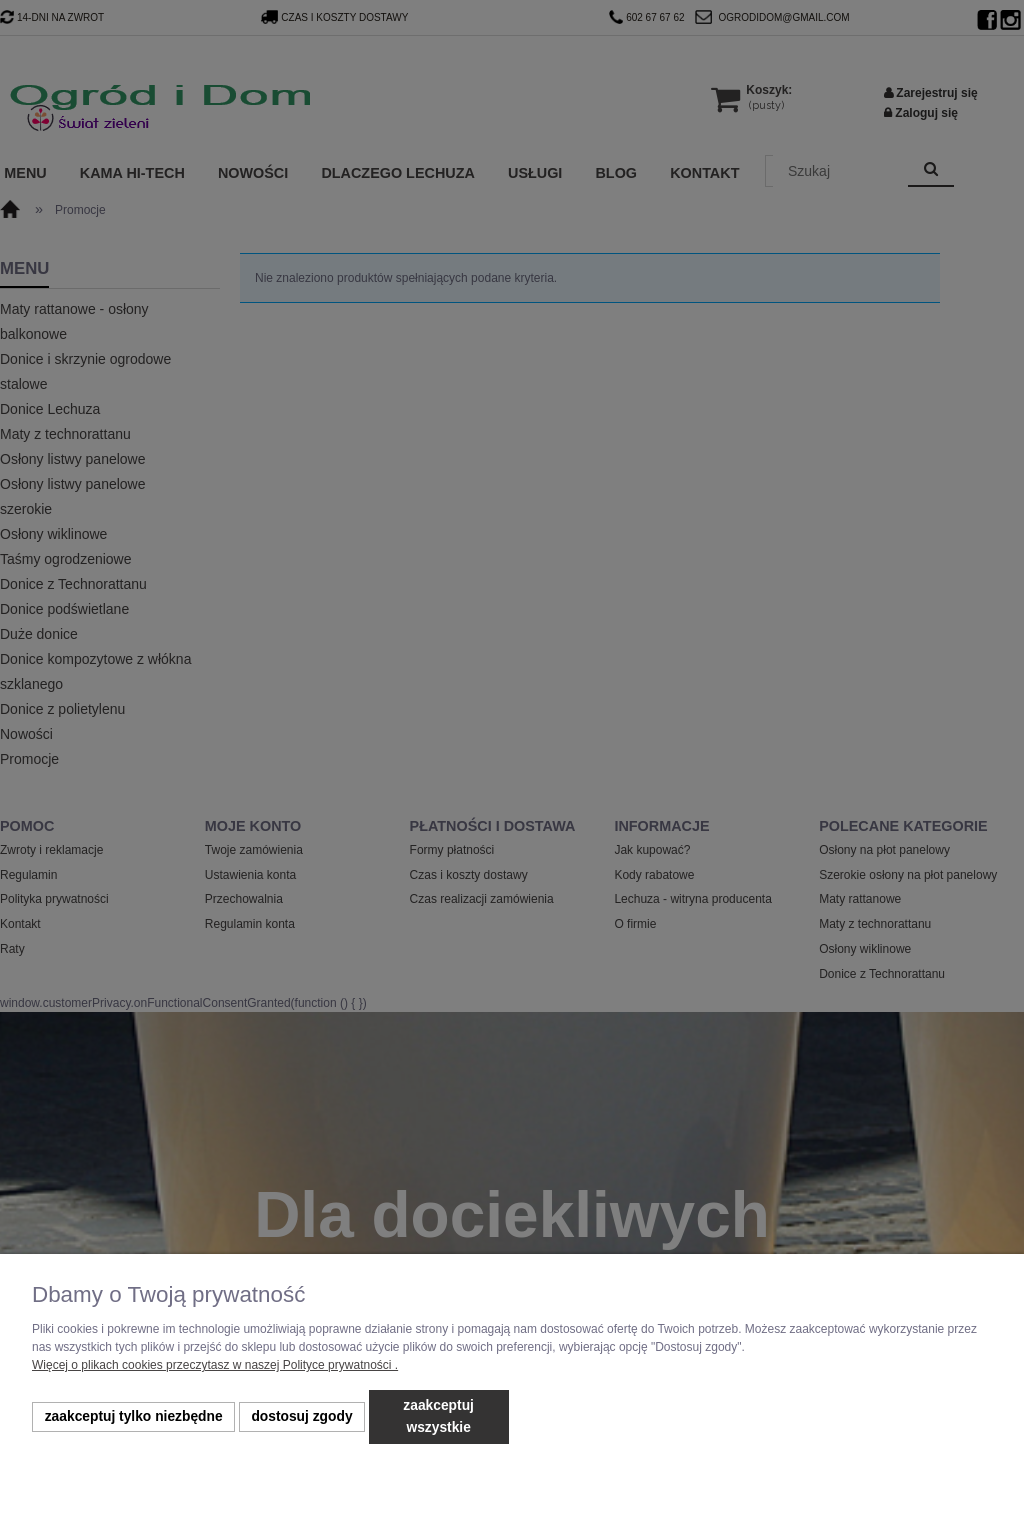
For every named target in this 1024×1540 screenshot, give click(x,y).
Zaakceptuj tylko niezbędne (134, 1416)
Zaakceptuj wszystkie (438, 1416)
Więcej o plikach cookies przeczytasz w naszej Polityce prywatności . (215, 1365)
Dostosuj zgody (301, 1416)
